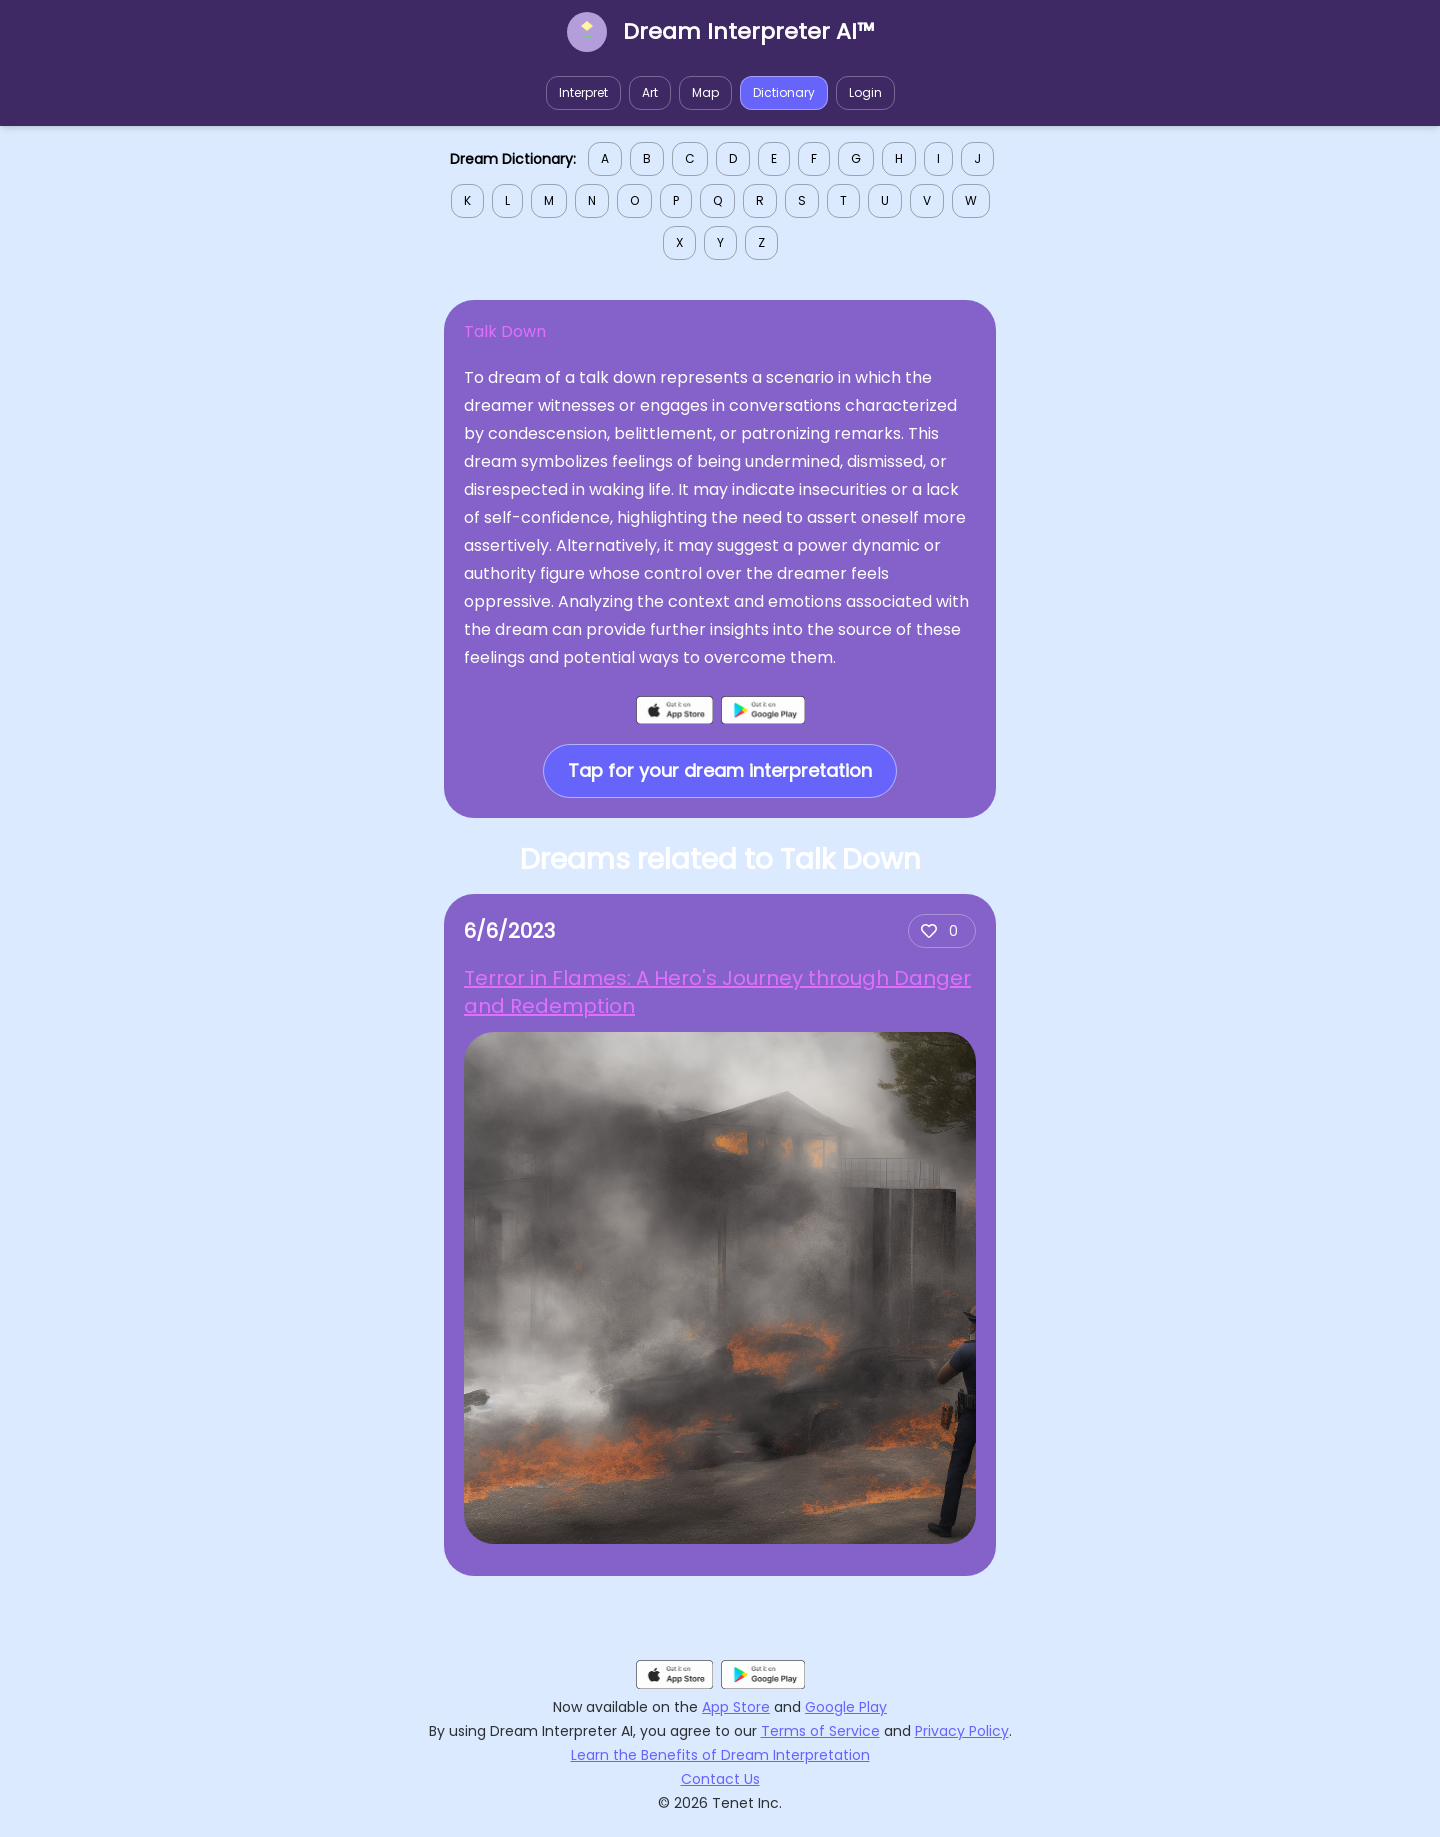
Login (865, 92)
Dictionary (784, 92)
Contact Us (720, 1779)
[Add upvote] (942, 931)
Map (705, 92)
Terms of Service (820, 1731)
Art (650, 92)
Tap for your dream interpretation (720, 770)
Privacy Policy (962, 1731)
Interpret (583, 92)
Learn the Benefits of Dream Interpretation (720, 1755)
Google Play (846, 1707)
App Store (736, 1707)
